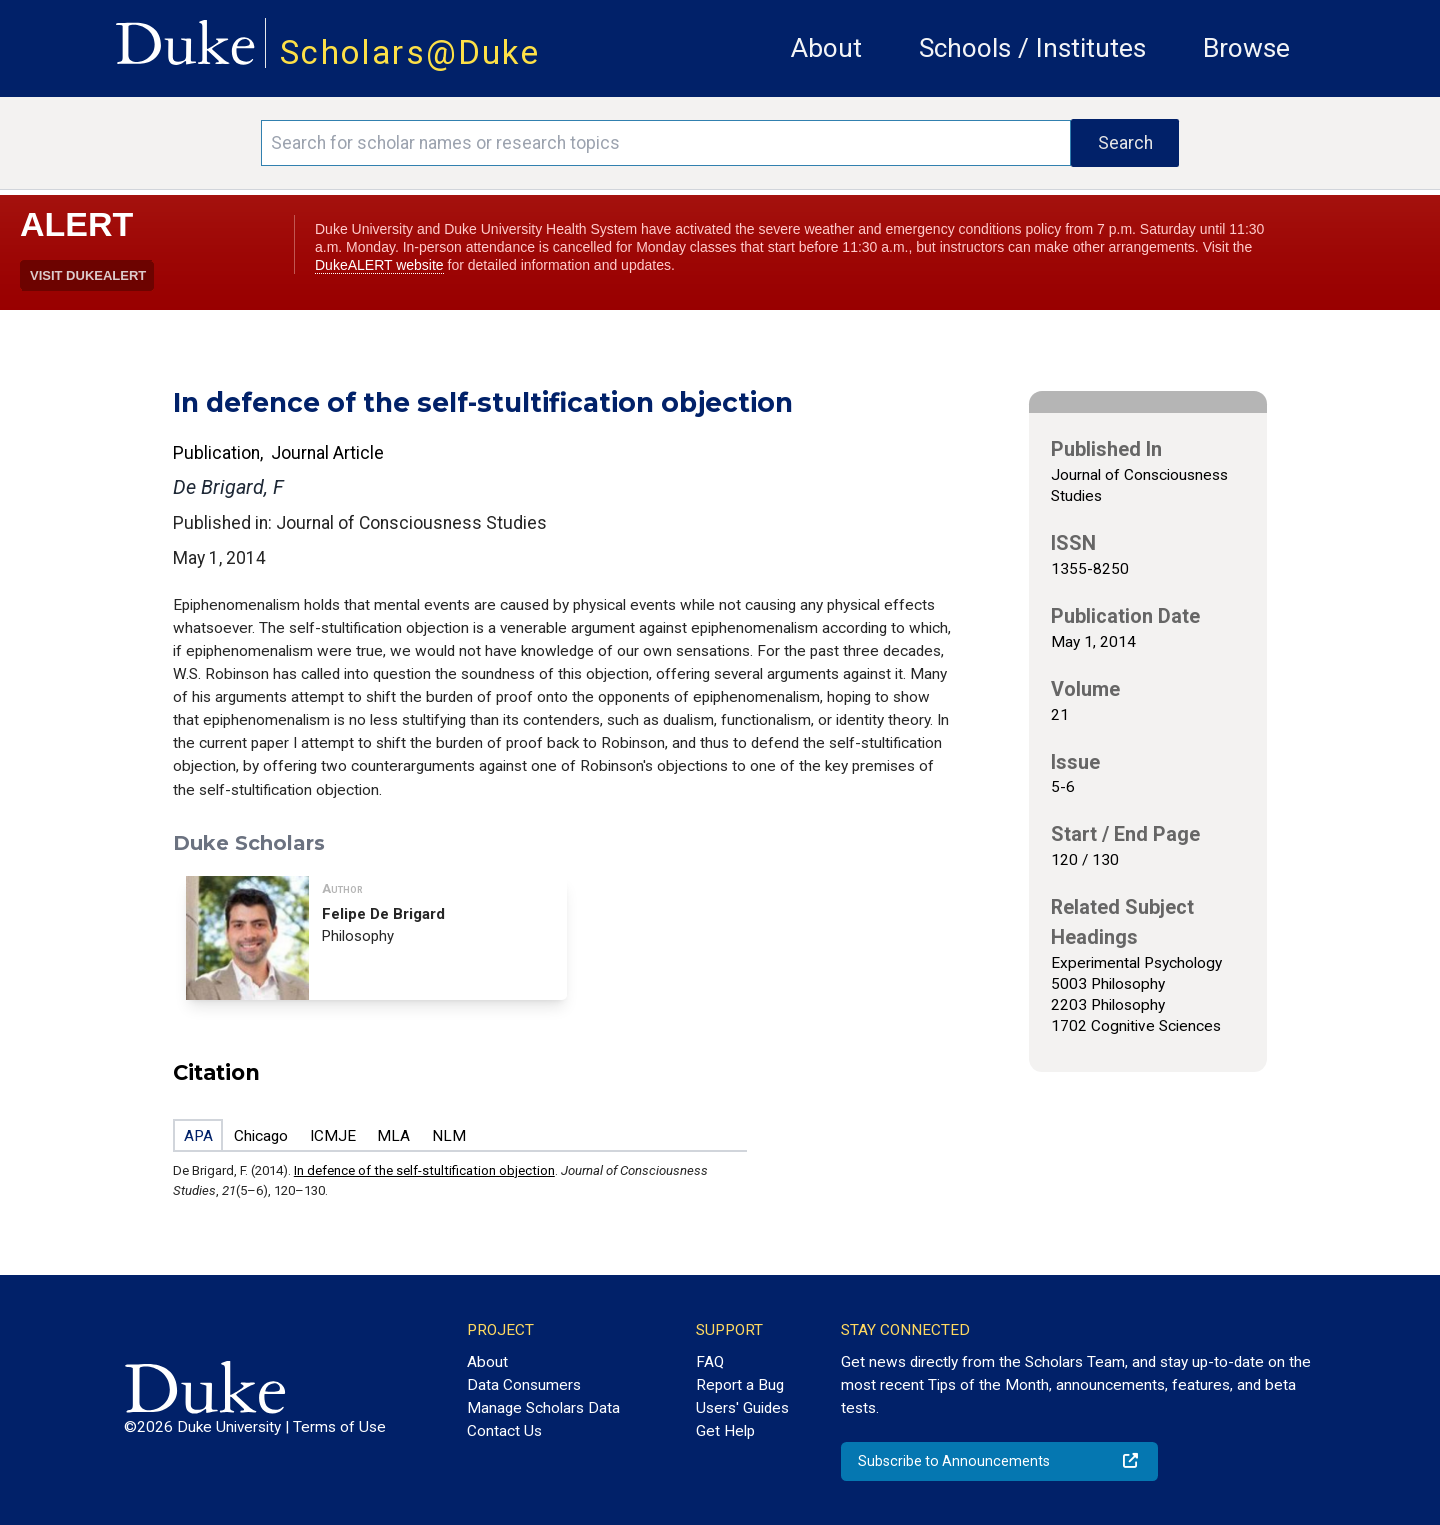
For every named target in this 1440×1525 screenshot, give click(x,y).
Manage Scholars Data (543, 1408)
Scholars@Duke (410, 52)
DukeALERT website (379, 265)
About (826, 48)
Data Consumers (524, 1385)
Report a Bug (740, 1385)
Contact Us (504, 1431)
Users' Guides (742, 1408)
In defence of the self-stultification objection (424, 1170)
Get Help (725, 1431)
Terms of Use (339, 1427)
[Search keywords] (666, 143)
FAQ (710, 1362)
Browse (1246, 48)
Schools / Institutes (1032, 48)
